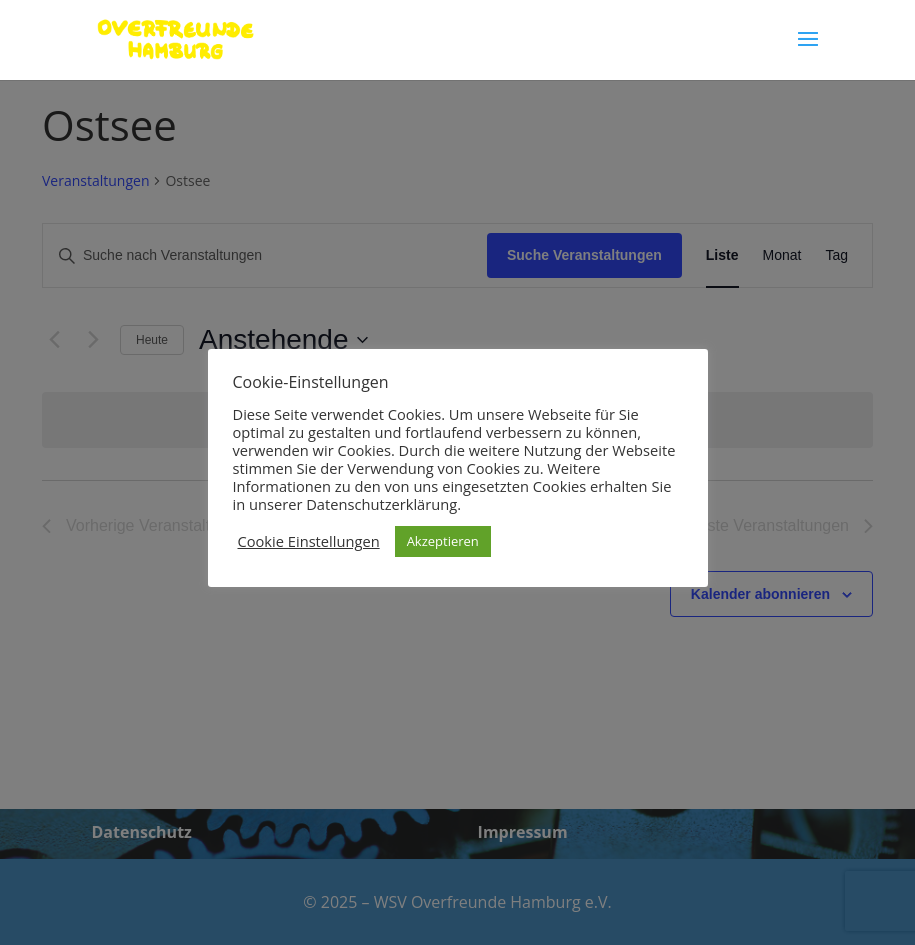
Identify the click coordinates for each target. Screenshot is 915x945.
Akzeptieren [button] (443, 541)
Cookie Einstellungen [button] (309, 541)
